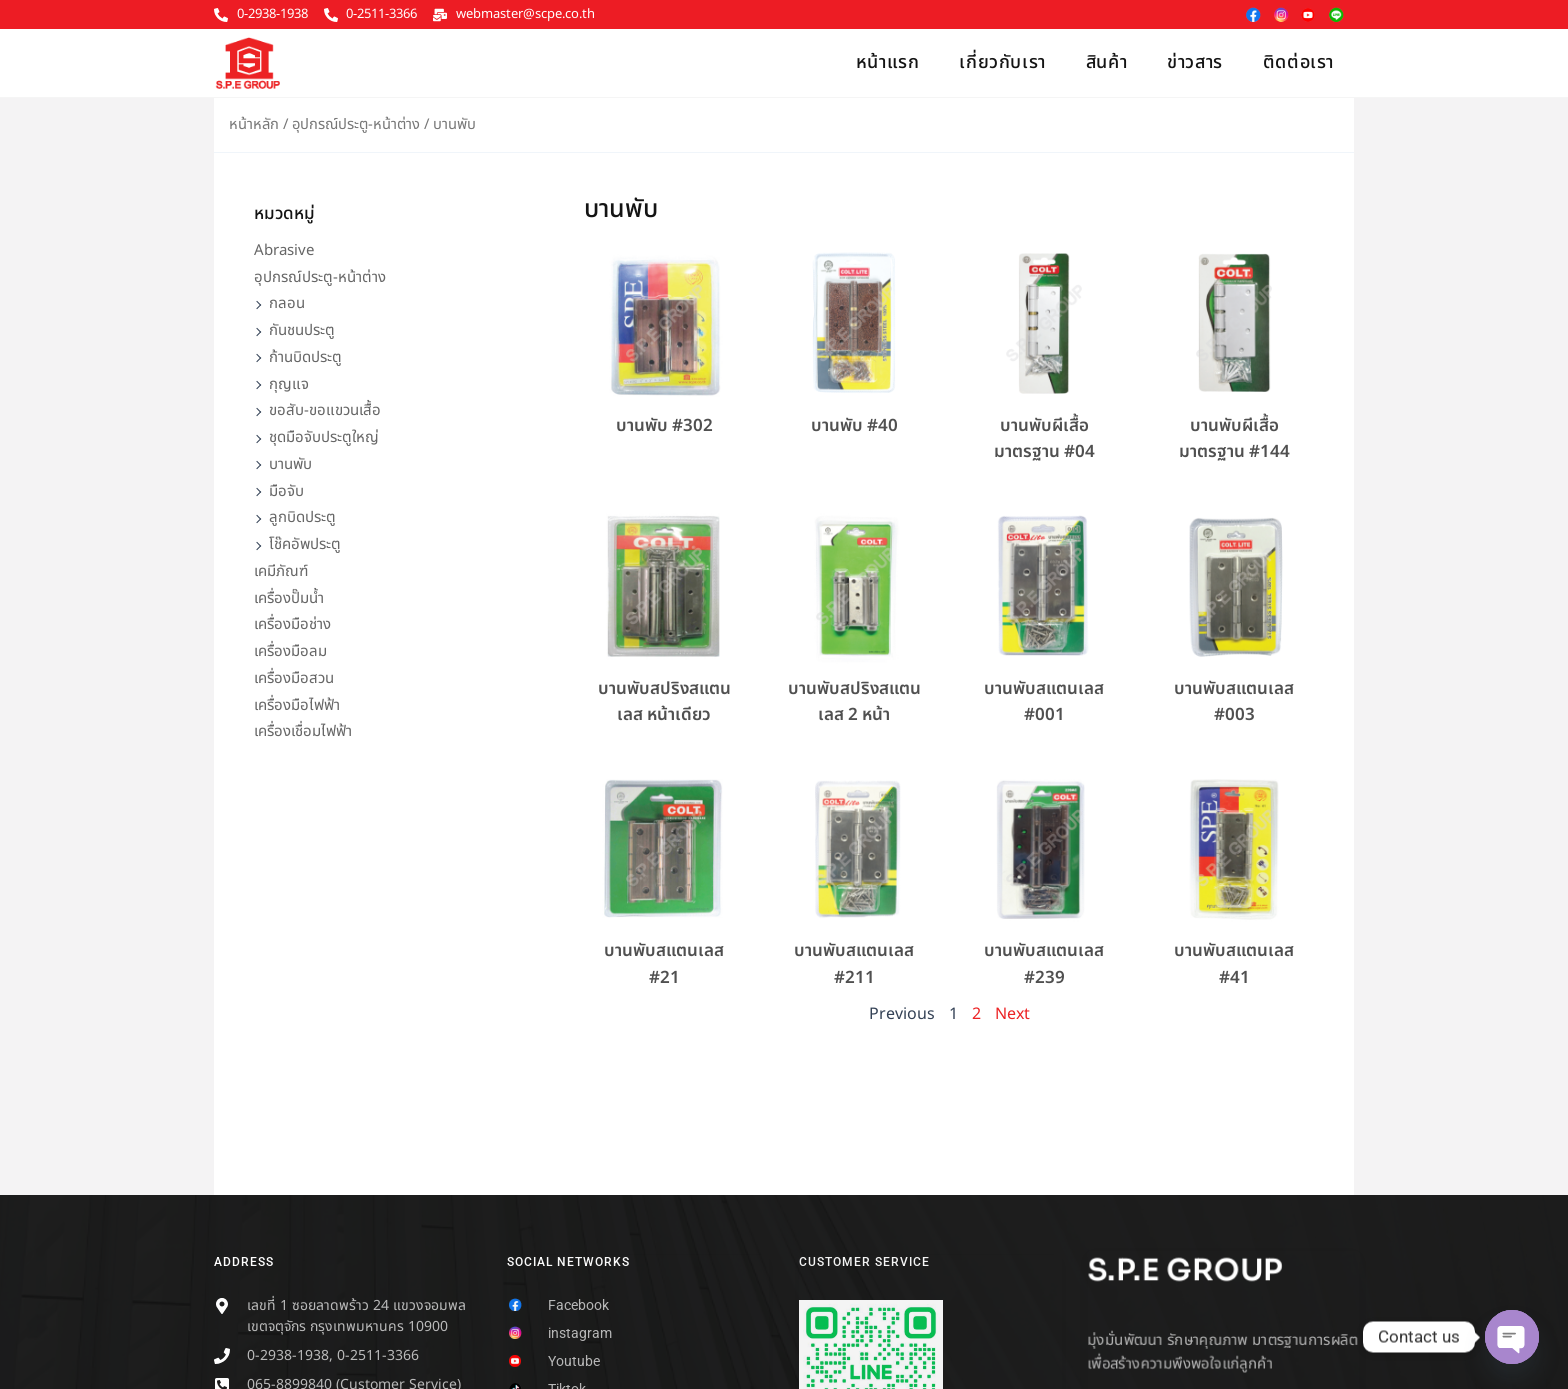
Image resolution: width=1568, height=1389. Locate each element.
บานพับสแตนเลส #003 (1234, 702)
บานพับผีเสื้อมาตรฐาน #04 (1044, 439)
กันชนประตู (302, 330)
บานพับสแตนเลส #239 (1044, 964)
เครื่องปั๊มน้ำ (289, 598)
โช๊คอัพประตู (305, 544)
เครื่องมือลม (290, 651)
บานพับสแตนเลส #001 (1044, 702)
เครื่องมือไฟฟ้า (297, 705)
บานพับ (290, 464)
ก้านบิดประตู (305, 357)
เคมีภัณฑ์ (281, 571)
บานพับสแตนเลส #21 (664, 964)
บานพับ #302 (664, 426)
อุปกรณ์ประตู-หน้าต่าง (356, 124)
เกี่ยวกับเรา (1002, 62)
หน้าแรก (888, 62)
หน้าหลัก (254, 124)
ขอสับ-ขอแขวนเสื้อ (325, 410)
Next (1012, 1014)
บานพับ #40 (854, 426)
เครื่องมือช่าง (292, 624)
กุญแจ (289, 384)
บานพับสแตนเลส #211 (854, 964)
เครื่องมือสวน (294, 678)
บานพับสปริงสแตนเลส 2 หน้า (854, 702)
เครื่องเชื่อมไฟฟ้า (303, 731)
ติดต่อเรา (1298, 62)
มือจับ (286, 491)
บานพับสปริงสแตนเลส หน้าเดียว (664, 702)
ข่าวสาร (1195, 62)
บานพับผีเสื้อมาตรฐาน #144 (1234, 439)
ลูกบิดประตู (302, 517)
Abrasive (284, 250)
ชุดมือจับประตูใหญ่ (324, 437)
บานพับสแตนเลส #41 (1234, 964)
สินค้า (1106, 62)
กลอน (287, 303)
